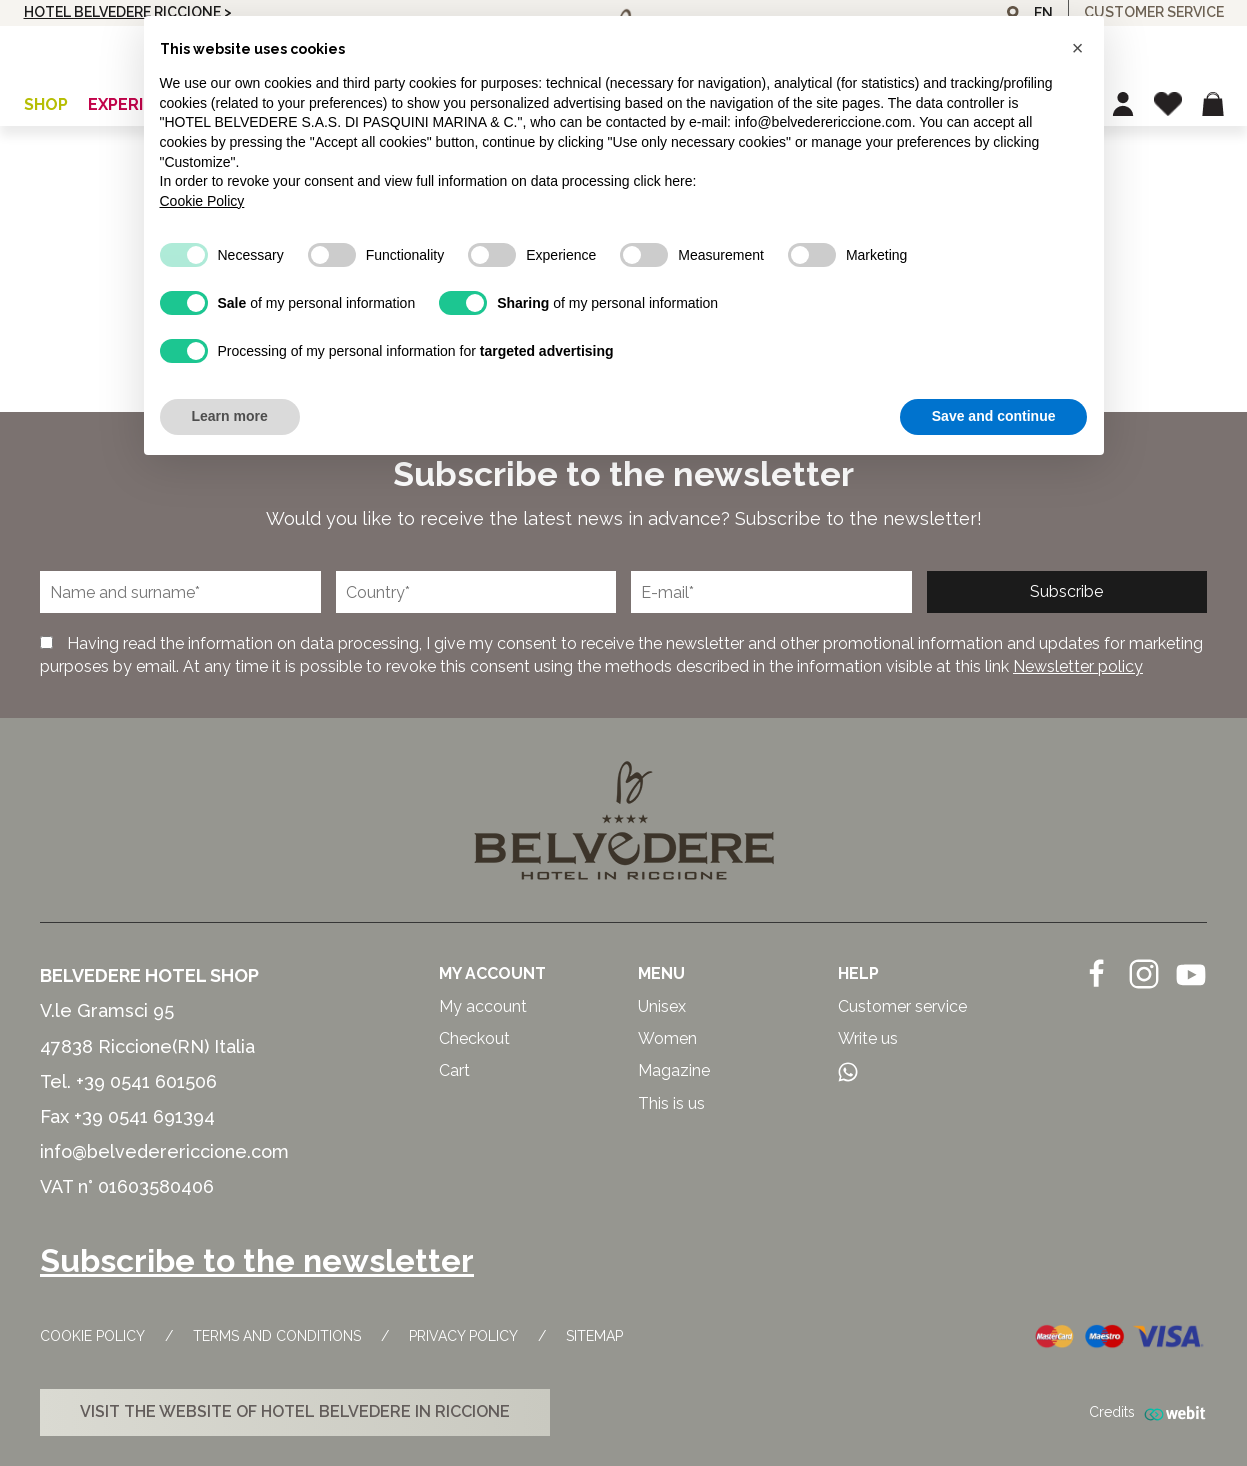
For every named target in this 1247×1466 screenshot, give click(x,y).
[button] (1078, 48)
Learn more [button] (230, 416)
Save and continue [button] (994, 416)
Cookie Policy (202, 201)
